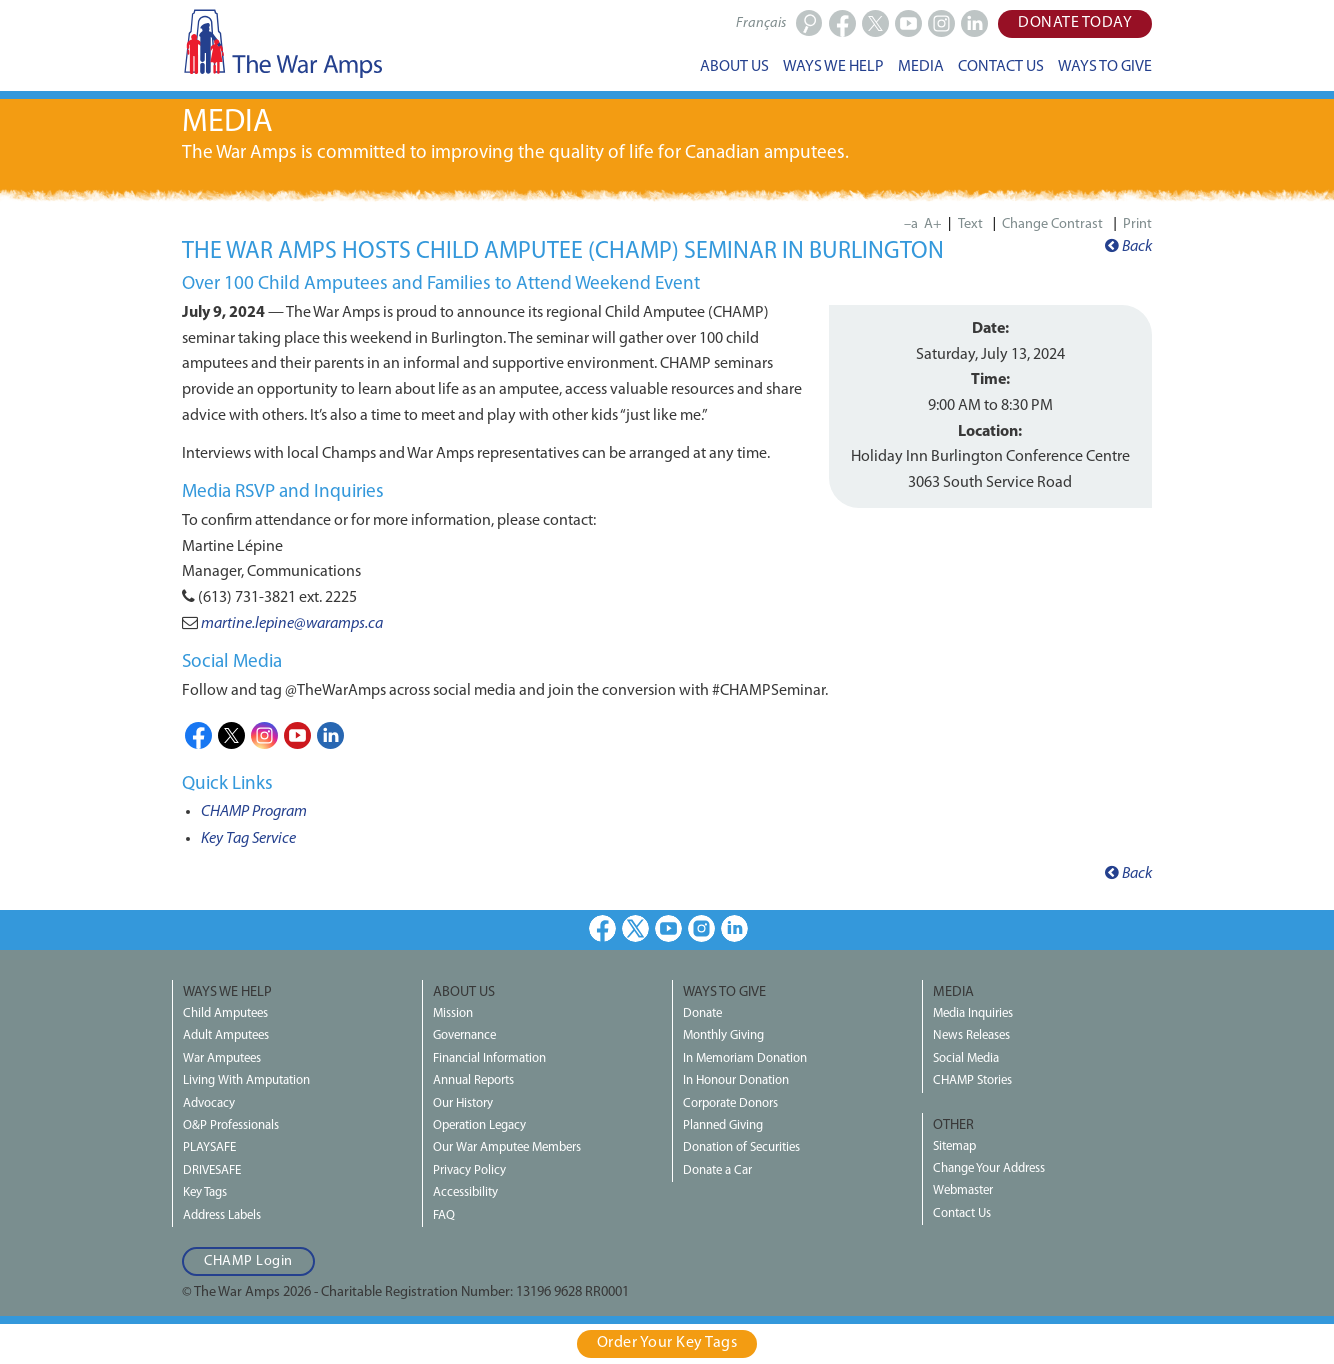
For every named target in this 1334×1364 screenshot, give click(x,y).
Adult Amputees (226, 1035)
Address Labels (222, 1215)
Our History (463, 1103)
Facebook (198, 735)
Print (1137, 224)
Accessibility (465, 1192)
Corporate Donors (730, 1103)
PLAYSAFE (209, 1147)
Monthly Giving (723, 1035)
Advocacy (209, 1103)
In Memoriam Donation (745, 1058)
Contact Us (962, 1213)
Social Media (966, 1058)
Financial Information (489, 1058)
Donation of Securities (741, 1147)
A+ (933, 224)
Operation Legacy (479, 1125)
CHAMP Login (248, 1261)
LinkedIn (330, 735)
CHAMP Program (254, 812)
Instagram (264, 735)
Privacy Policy (469, 1170)
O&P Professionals (231, 1125)
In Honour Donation (736, 1080)
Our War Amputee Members (507, 1147)
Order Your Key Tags (667, 1343)
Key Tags (205, 1192)
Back (1128, 247)
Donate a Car (717, 1170)
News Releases (971, 1035)
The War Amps (282, 43)
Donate (702, 1013)
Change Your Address (989, 1168)
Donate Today (1075, 23)
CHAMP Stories (972, 1080)
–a (911, 224)
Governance (464, 1035)
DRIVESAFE (212, 1170)
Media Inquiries (973, 1013)
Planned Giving (723, 1125)
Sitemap (954, 1146)
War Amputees (222, 1058)
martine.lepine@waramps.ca (292, 624)
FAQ (444, 1215)
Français (761, 23)
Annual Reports (473, 1080)
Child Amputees (225, 1013)
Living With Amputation (246, 1080)
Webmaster (963, 1190)
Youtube (297, 735)
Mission (453, 1013)
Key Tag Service (248, 839)
